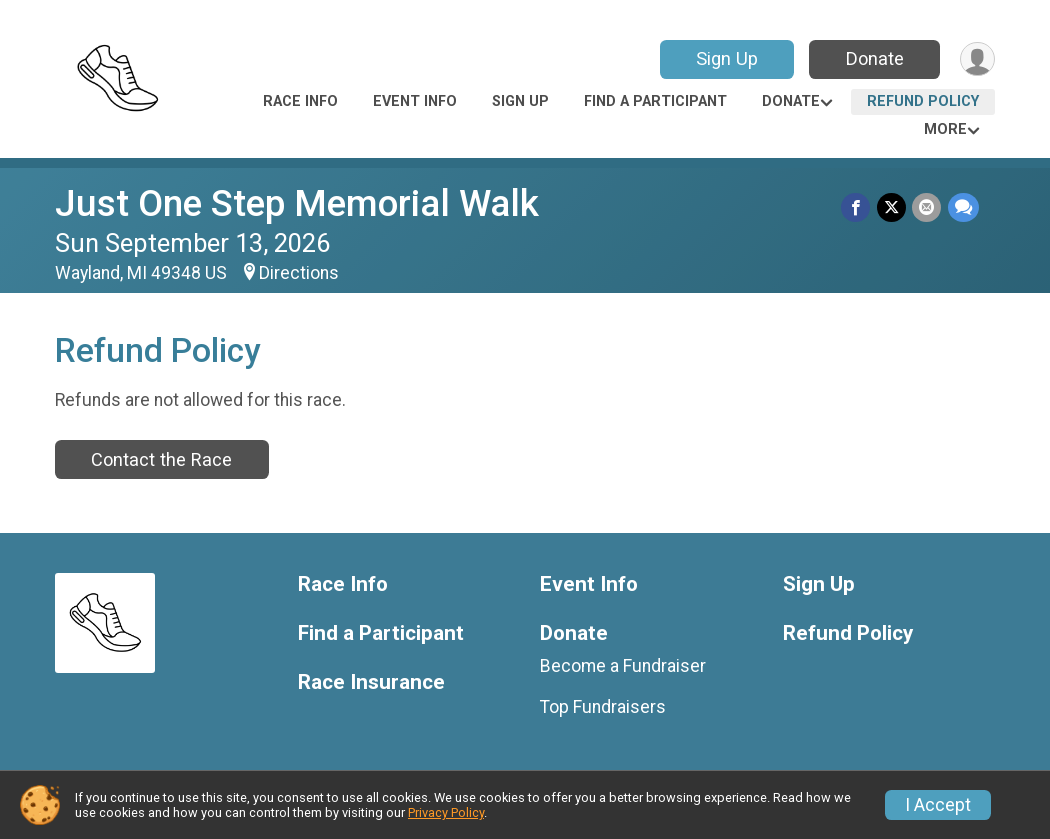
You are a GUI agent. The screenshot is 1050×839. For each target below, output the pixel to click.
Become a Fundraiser (623, 666)
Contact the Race (161, 459)
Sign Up (725, 58)
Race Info (300, 101)
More (945, 129)
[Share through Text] (963, 207)
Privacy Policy (446, 812)
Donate (873, 58)
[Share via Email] (927, 207)
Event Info (415, 101)
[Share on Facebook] (857, 207)
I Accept (938, 805)
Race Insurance (371, 682)
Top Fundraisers (603, 707)
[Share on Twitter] (892, 207)
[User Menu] (976, 59)
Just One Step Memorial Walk (297, 203)
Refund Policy (923, 101)
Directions (299, 273)
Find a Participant (655, 101)
